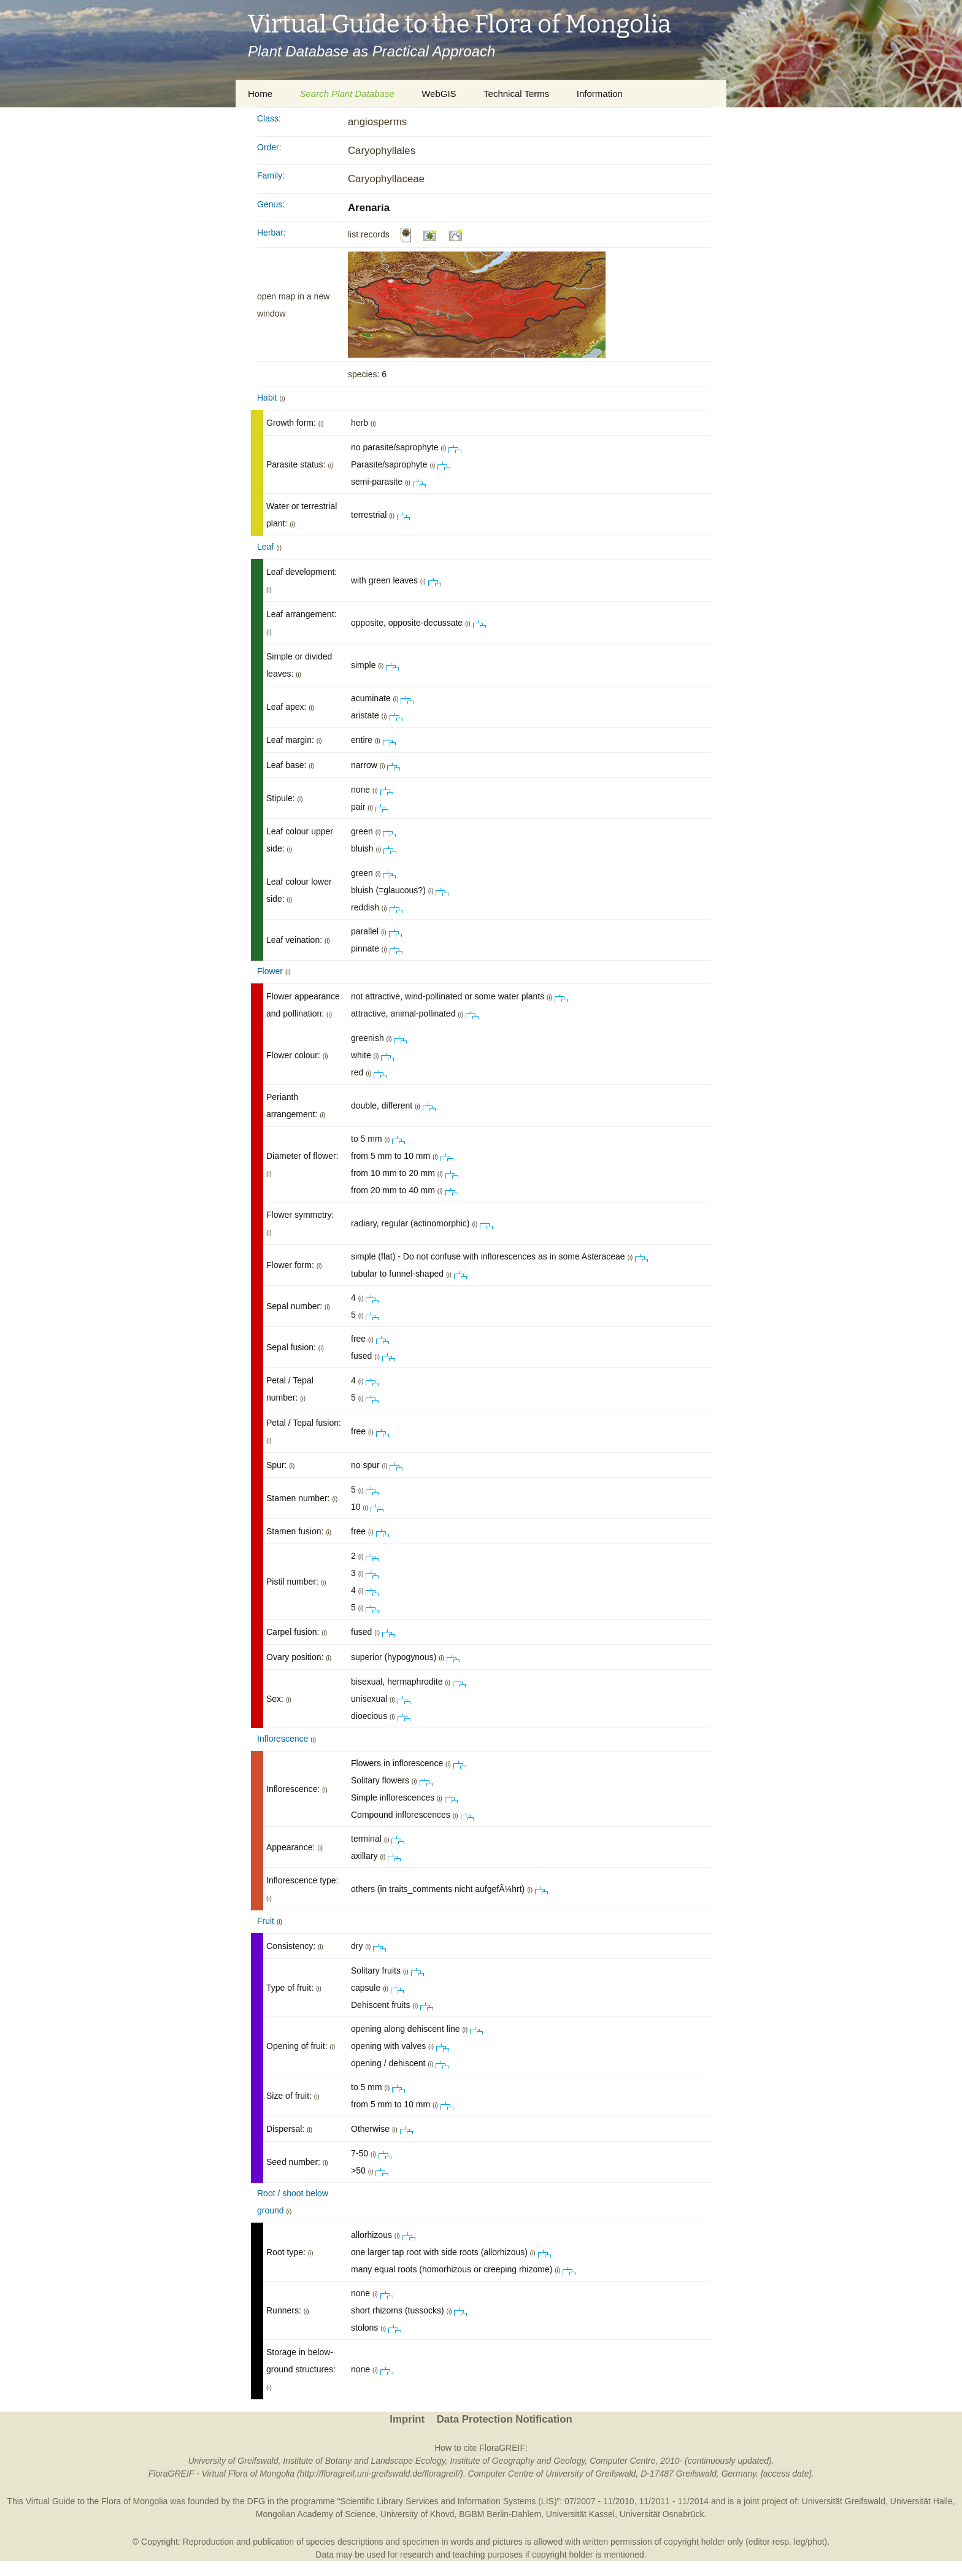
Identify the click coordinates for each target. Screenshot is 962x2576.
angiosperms (377, 122)
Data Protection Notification (504, 2419)
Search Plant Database (346, 93)
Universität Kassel (580, 2514)
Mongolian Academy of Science (315, 2514)
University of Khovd (417, 2514)
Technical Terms (516, 93)
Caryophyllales (381, 150)
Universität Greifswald (843, 2501)
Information (600, 93)
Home (260, 93)
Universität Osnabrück (662, 2514)
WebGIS (438, 93)
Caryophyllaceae (386, 179)
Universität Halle (921, 2501)
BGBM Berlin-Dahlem (500, 2514)
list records (369, 234)
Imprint (407, 2419)
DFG (256, 2501)
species (362, 374)
